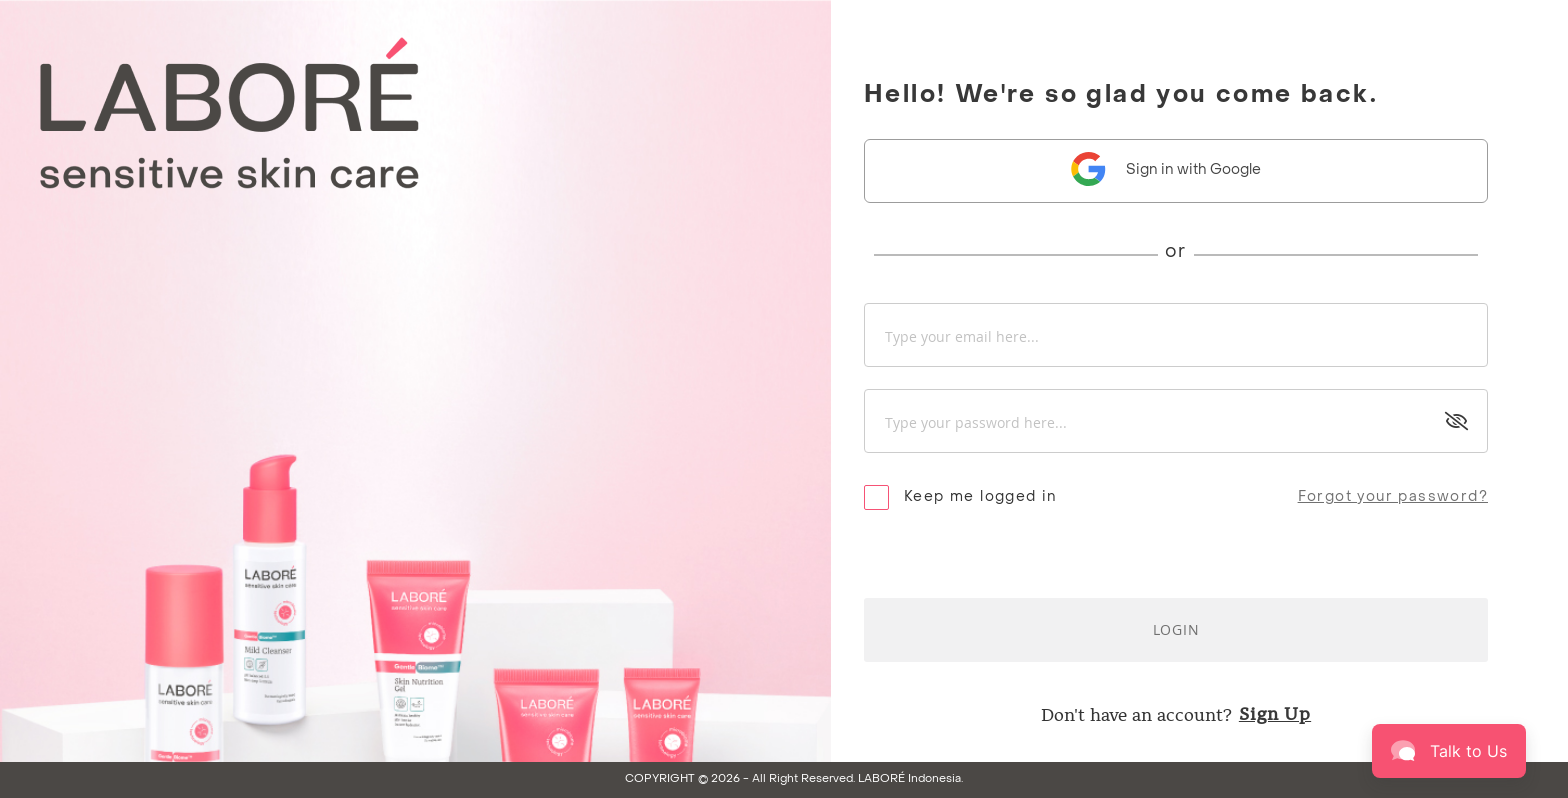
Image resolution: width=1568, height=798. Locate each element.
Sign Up (1275, 713)
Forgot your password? (1393, 497)
